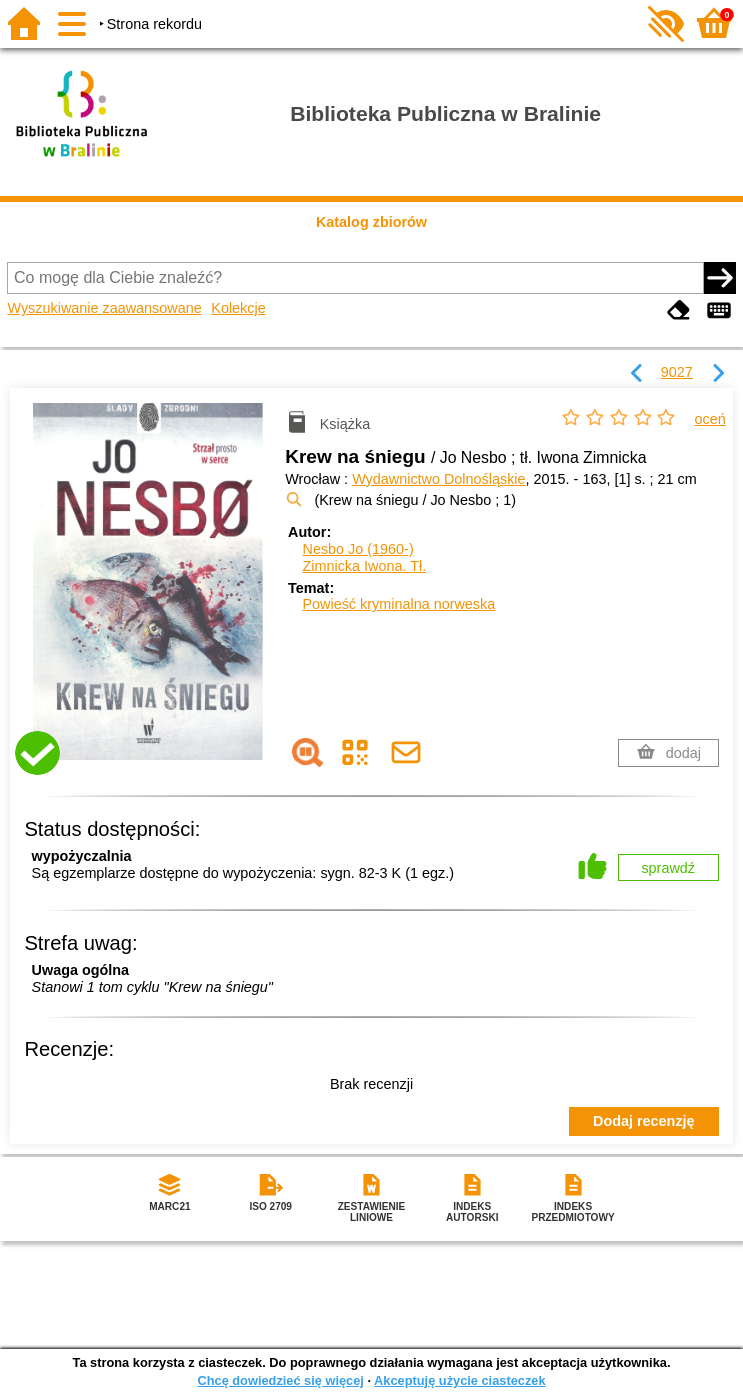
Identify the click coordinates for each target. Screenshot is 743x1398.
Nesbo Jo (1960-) (357, 549)
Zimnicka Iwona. (364, 566)
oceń (710, 419)
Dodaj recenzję (644, 1121)
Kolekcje (238, 308)
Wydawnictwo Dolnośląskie (438, 479)
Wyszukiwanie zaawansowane (104, 308)
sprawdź (668, 868)
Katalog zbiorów (371, 222)
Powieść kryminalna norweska (398, 604)
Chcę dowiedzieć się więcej (280, 1380)
